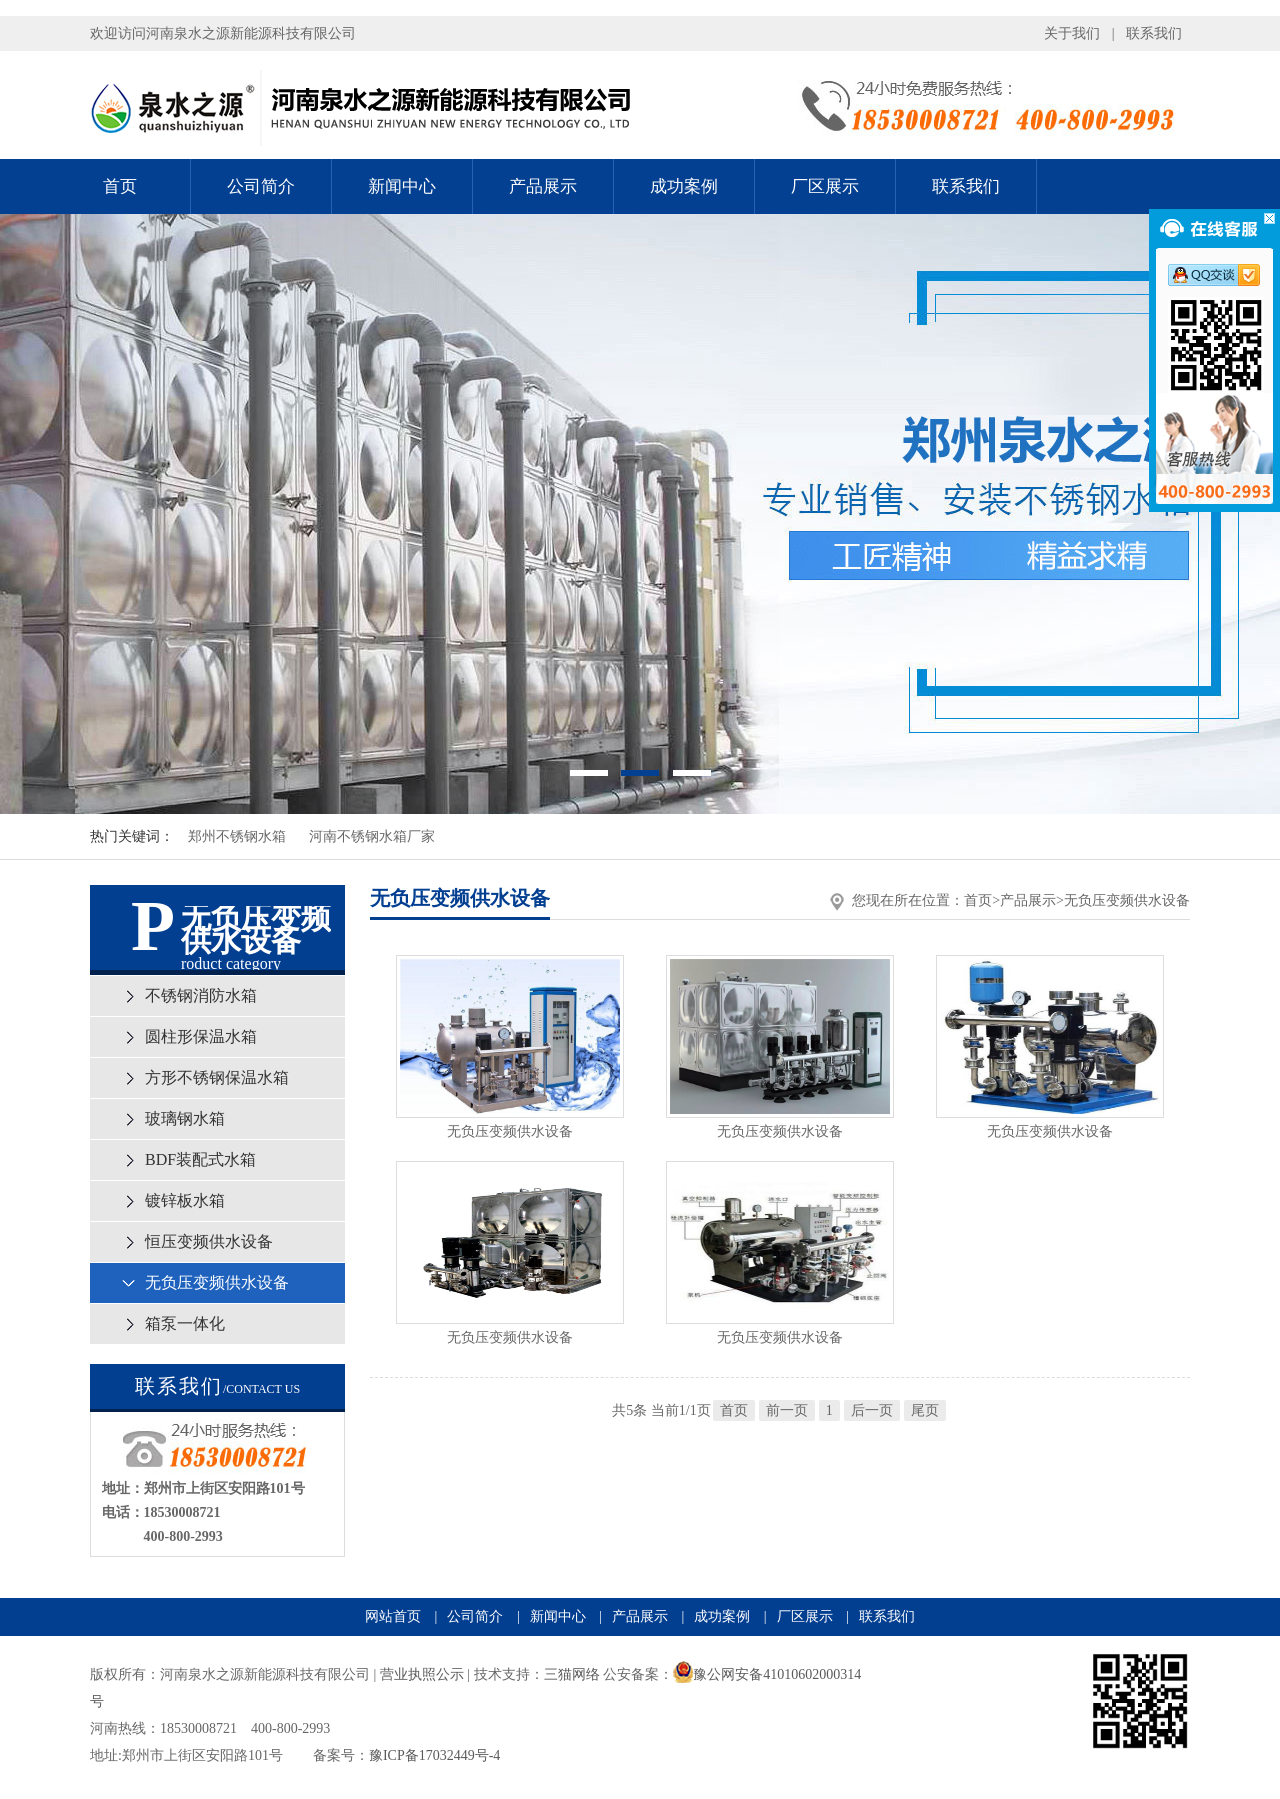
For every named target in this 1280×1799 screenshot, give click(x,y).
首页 (120, 186)
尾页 (925, 1410)
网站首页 (393, 1616)
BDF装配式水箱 (200, 1159)
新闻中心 (402, 186)
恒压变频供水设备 (209, 1241)
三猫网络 (572, 1674)
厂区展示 (825, 186)
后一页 (872, 1410)
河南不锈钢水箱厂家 (372, 836)
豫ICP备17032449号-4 (434, 1755)
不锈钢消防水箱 (201, 995)
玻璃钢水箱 (185, 1118)
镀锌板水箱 (185, 1200)
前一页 (787, 1410)
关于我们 (1072, 33)
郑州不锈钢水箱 (237, 836)
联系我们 (1154, 33)
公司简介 (261, 186)
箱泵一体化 (185, 1323)
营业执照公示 (422, 1674)
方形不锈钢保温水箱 (217, 1077)
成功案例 (684, 186)
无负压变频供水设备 (217, 1282)
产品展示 (543, 186)
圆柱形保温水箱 (201, 1036)
